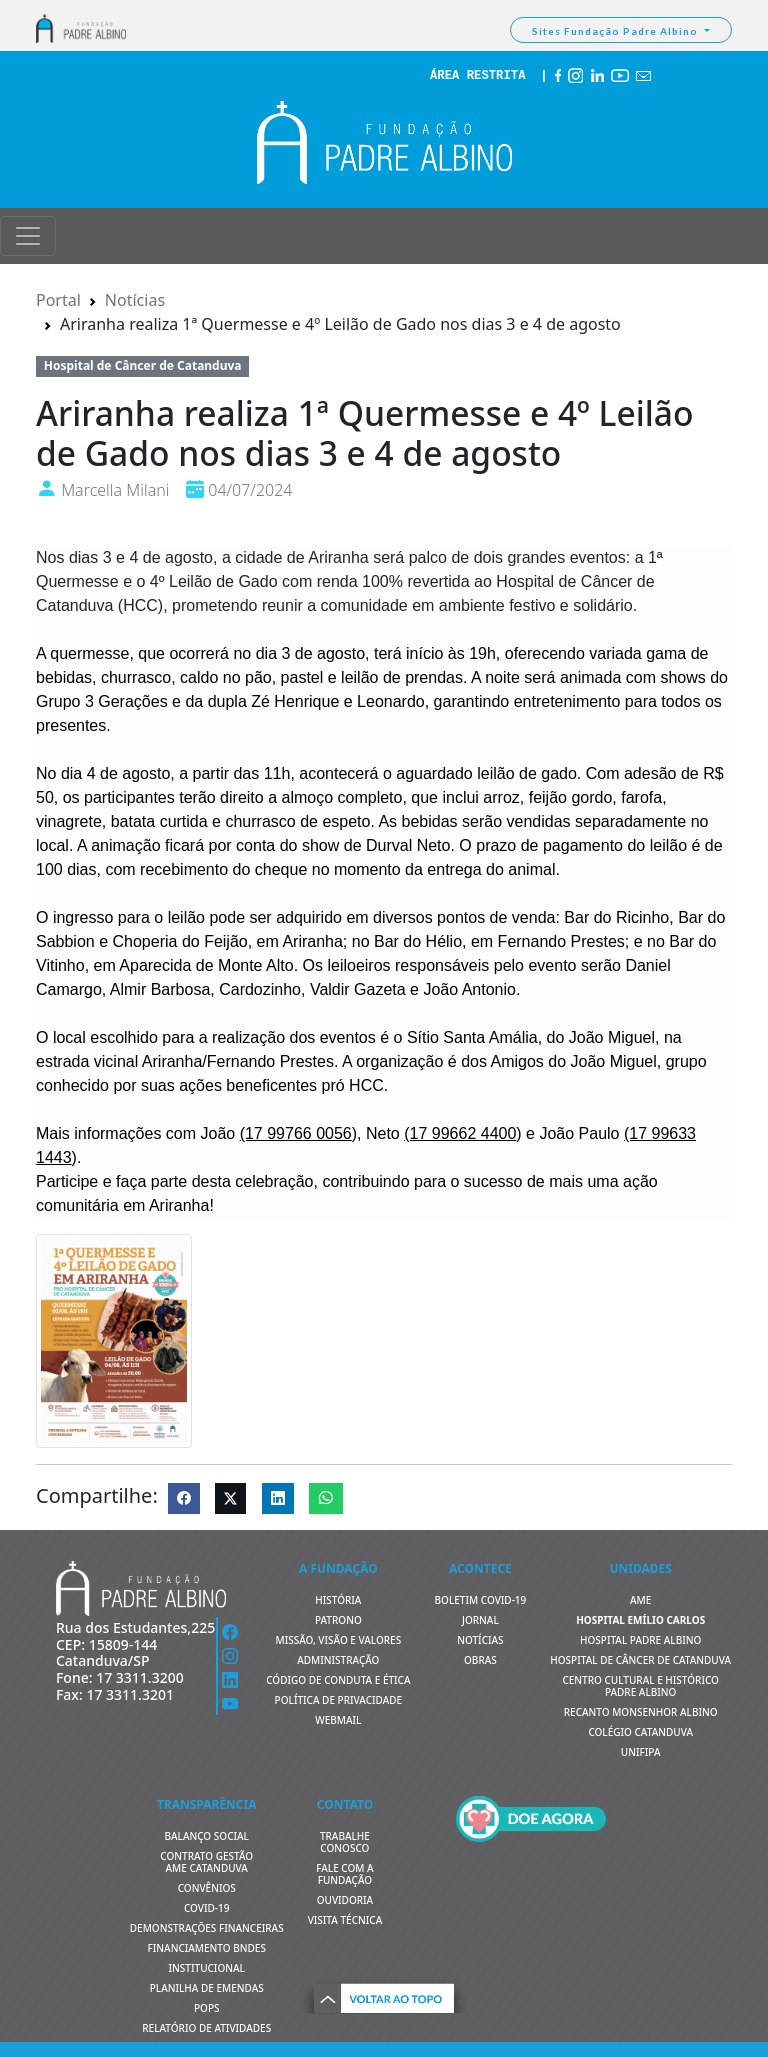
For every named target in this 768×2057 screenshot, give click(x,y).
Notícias (135, 300)
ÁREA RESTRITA (478, 76)
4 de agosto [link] (171, 557)
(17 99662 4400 (460, 1133)
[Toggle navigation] (28, 236)
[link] (296, 1133)
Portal (58, 300)
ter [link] (383, 653)
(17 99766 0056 (296, 1133)
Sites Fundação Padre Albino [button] (616, 31)
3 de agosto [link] (323, 653)
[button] (384, 1995)
